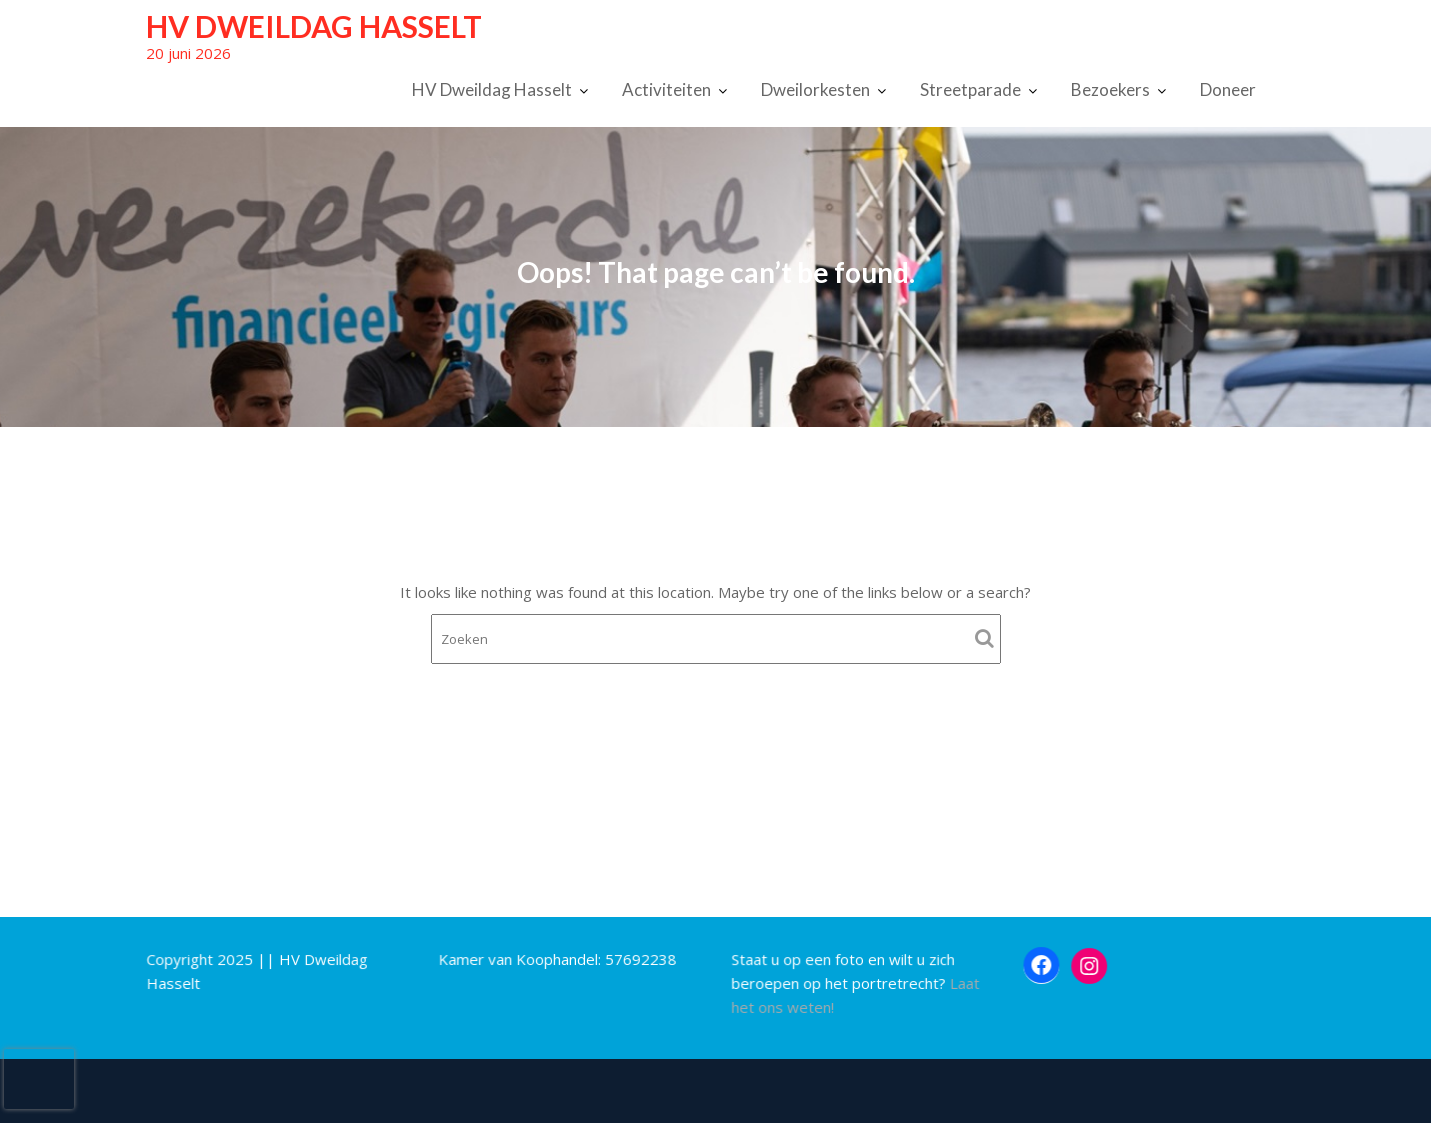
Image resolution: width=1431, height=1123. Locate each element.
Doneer (1228, 89)
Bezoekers (1110, 89)
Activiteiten (666, 89)
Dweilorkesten (815, 89)
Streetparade (970, 89)
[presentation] (39, 1079)
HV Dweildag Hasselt (314, 26)
